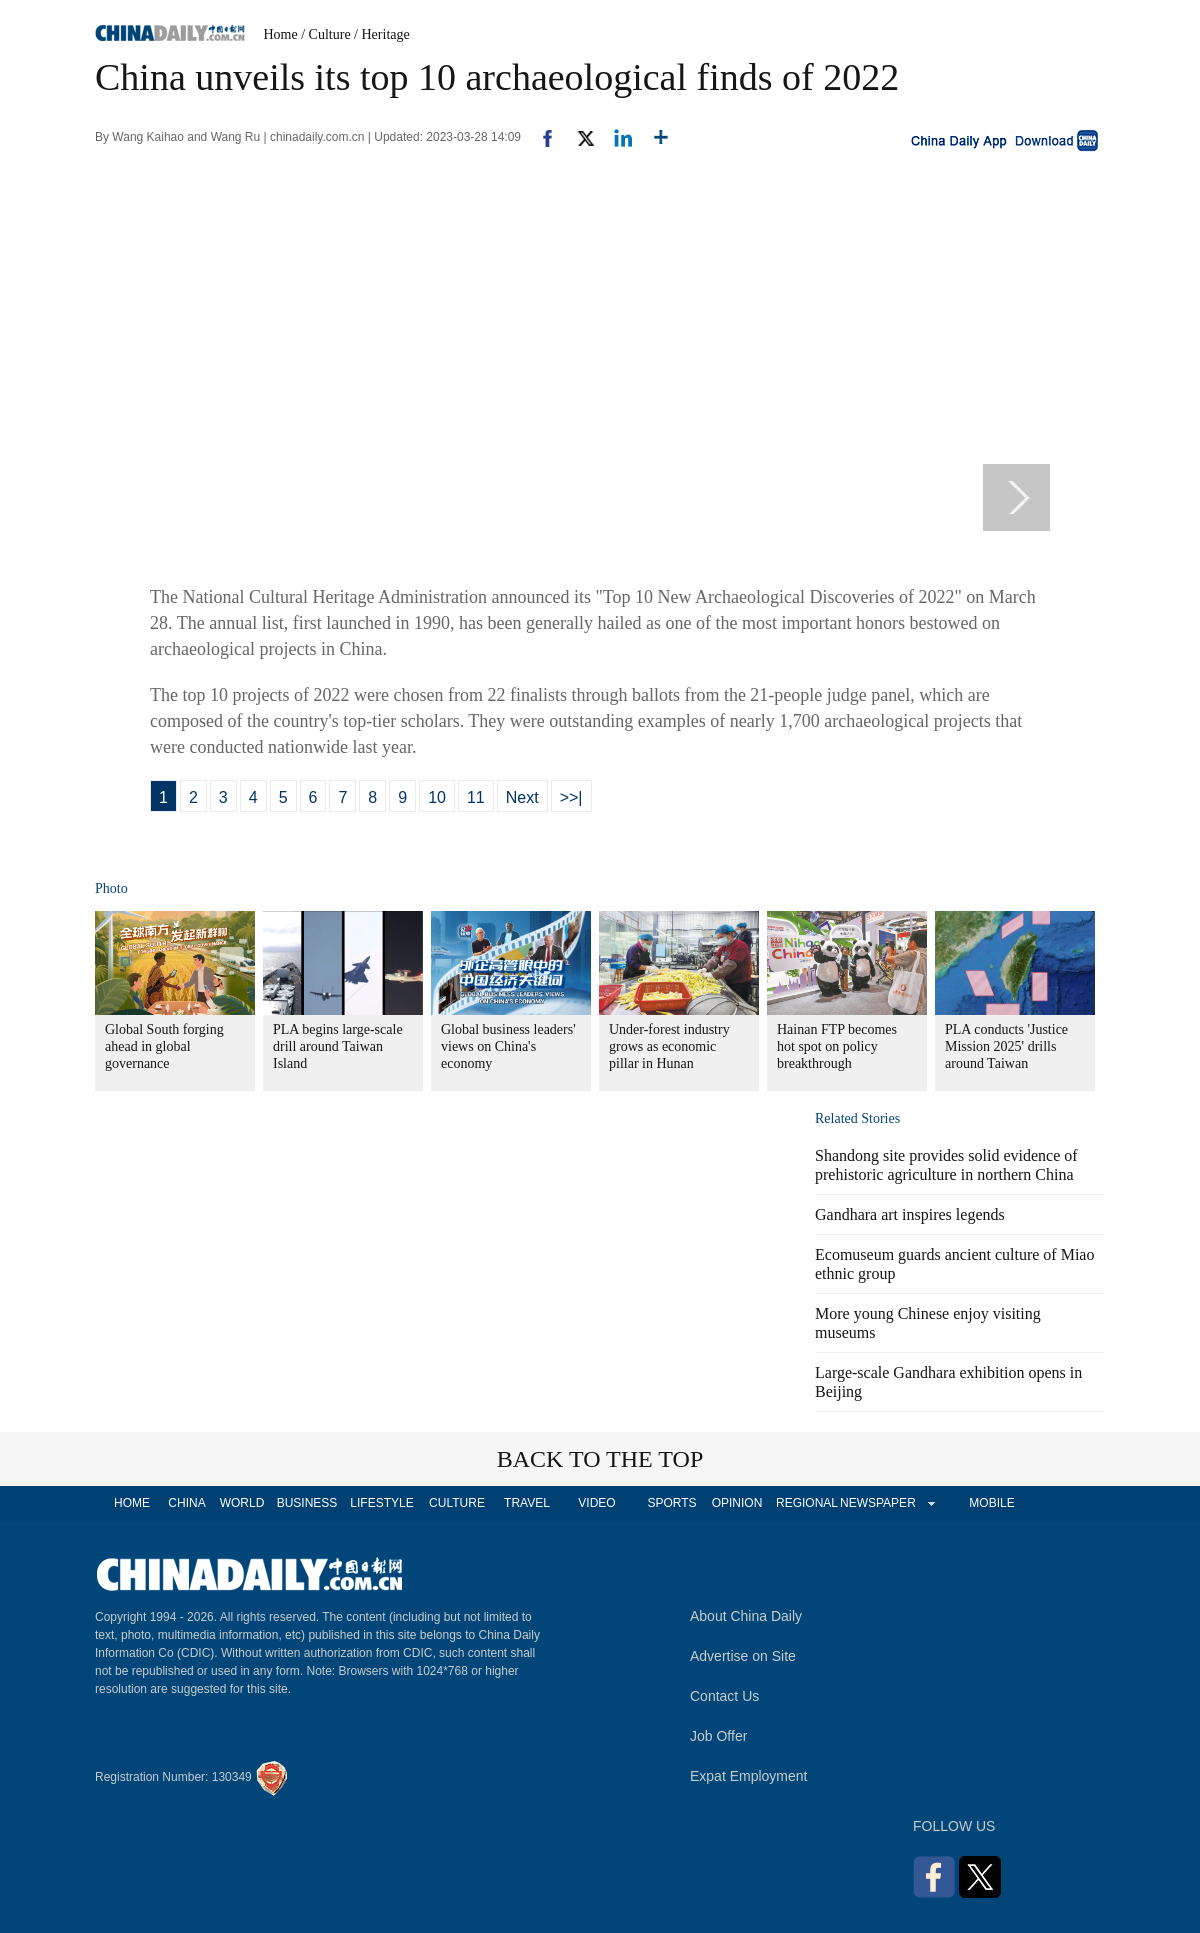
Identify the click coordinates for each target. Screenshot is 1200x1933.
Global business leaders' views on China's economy (508, 1046)
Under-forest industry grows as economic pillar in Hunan (669, 1046)
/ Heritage (382, 34)
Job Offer (718, 1736)
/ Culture (325, 34)
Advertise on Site (743, 1656)
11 (476, 797)
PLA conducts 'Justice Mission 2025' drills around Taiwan (1006, 1046)
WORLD (242, 1503)
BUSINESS (307, 1503)
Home (281, 34)
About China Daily (746, 1616)
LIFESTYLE (381, 1503)
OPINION (737, 1503)
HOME (132, 1503)
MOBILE (991, 1503)
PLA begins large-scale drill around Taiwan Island (338, 1046)
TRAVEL (527, 1503)
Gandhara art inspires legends (910, 1214)
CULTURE (457, 1503)
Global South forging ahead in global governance (164, 1046)
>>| (571, 797)
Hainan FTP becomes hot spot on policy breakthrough (837, 1046)
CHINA (186, 1503)
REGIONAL (807, 1503)
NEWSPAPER (877, 1503)
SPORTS (671, 1503)
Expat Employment (749, 1776)
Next (522, 797)
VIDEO (596, 1503)
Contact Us (724, 1696)
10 (437, 797)
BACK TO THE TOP (600, 1459)
